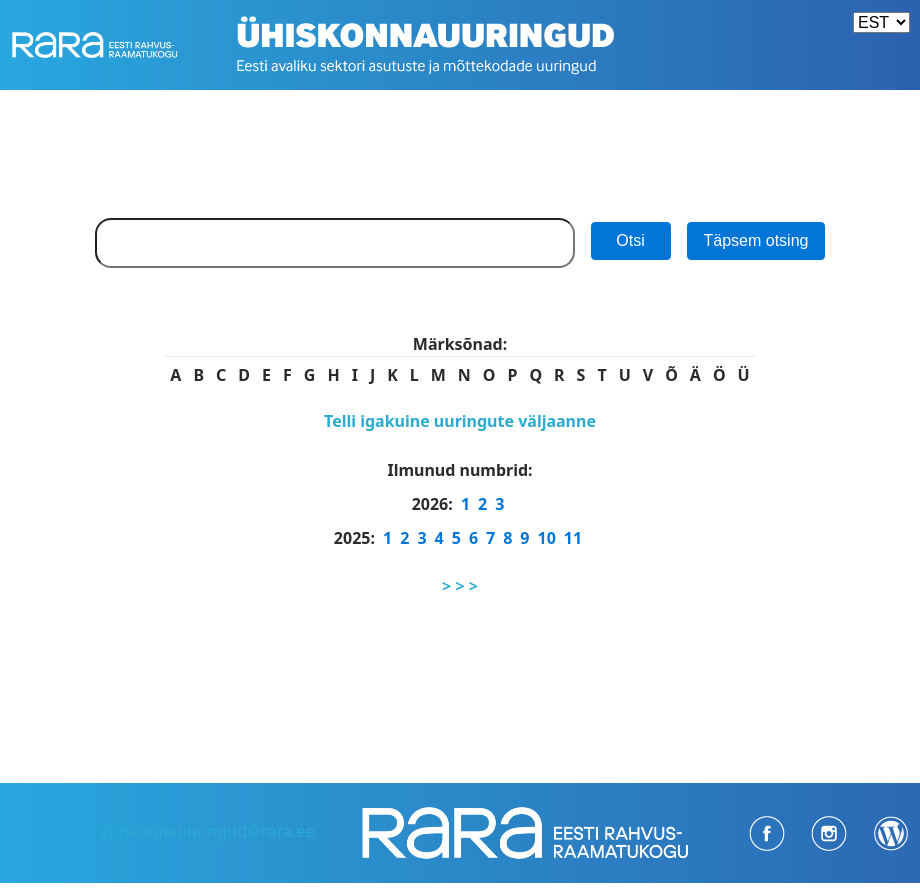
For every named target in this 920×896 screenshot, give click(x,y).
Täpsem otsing (756, 240)
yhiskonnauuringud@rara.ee (207, 831)
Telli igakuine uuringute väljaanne (460, 421)
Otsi (630, 240)
